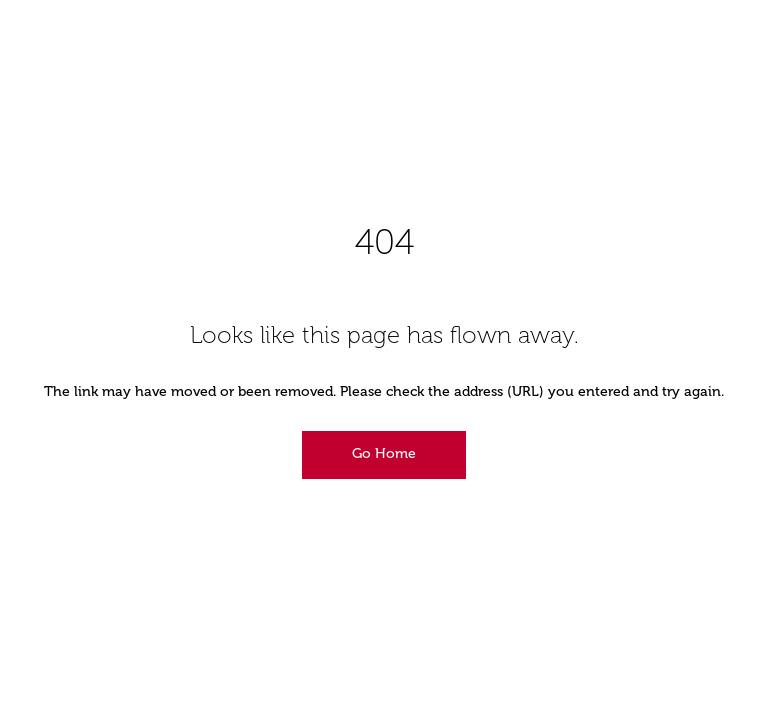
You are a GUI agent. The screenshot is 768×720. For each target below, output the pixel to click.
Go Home (384, 453)
